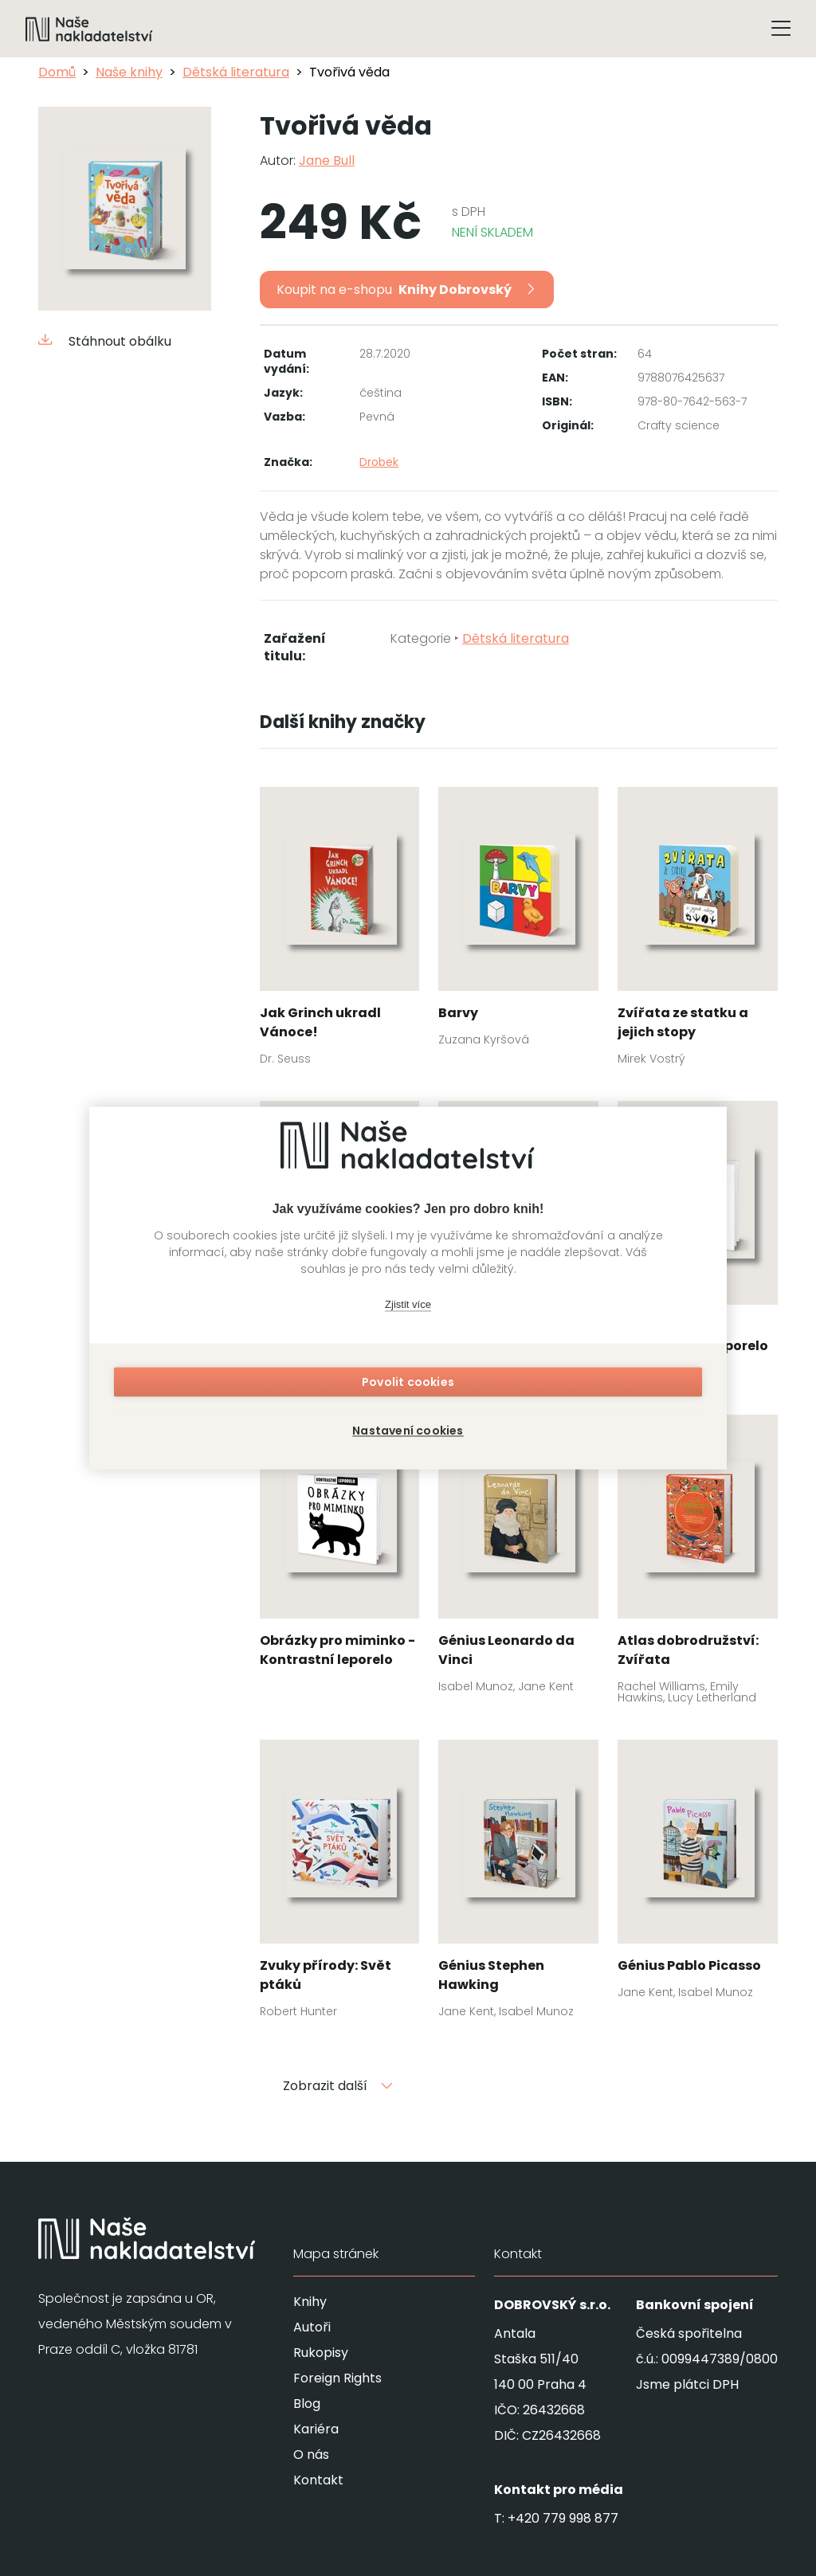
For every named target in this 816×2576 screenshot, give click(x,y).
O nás (311, 2454)
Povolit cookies (408, 1386)
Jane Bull (327, 160)
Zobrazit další (338, 2086)
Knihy (310, 2301)
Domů (57, 72)
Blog (306, 2403)
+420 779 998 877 (563, 2518)
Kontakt (318, 2480)
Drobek (378, 462)
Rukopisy (320, 2352)
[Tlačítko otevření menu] (781, 28)
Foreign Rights (337, 2378)
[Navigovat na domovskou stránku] (89, 29)
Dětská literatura (235, 72)
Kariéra (316, 2429)
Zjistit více (408, 1308)
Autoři (312, 2327)
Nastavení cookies (407, 1427)
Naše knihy (129, 72)
